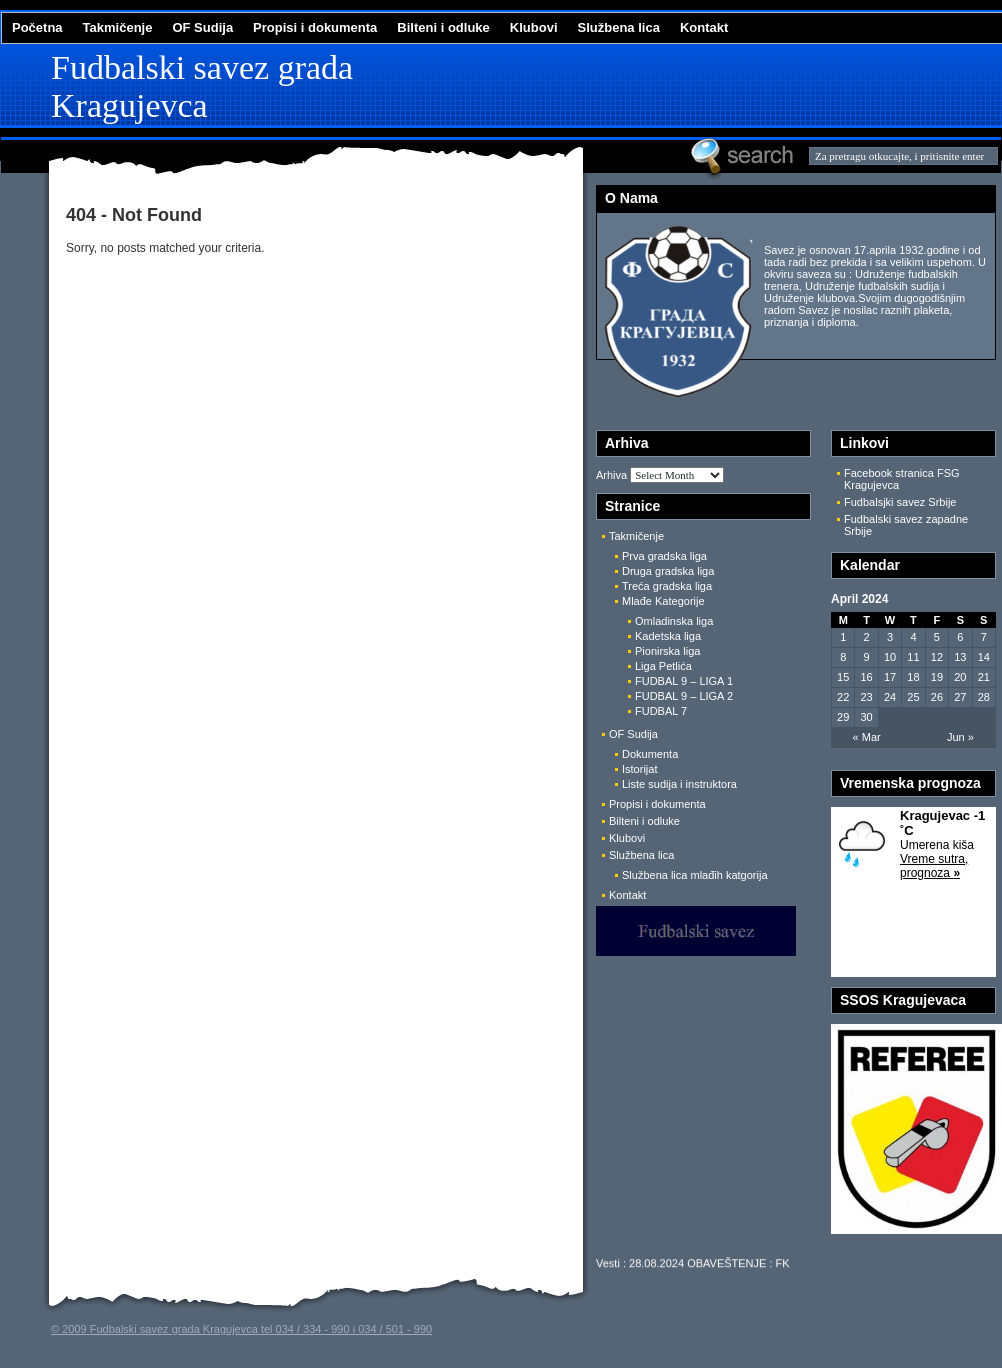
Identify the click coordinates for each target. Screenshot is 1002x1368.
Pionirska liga (667, 651)
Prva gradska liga (664, 556)
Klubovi (534, 27)
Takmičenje (118, 27)
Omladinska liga (674, 621)
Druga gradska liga (668, 571)
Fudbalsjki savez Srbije (900, 502)
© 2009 (70, 1329)
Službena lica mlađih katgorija (695, 875)
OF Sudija (202, 27)
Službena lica (619, 27)
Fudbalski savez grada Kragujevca (202, 86)
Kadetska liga (668, 636)
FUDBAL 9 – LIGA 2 (684, 696)
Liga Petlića (663, 666)
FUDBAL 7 (661, 711)
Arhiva (611, 475)
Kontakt (704, 27)
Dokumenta (650, 754)
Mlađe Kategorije (663, 601)
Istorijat (639, 769)
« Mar (867, 737)
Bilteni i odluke (443, 27)
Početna (37, 27)
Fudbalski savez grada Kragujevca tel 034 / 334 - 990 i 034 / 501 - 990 (261, 1329)
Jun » (960, 737)
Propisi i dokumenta (315, 27)
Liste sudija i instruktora (679, 784)
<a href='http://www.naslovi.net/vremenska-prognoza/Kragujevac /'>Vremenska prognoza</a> (913, 892)
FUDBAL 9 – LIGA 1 (684, 681)
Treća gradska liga (667, 586)
